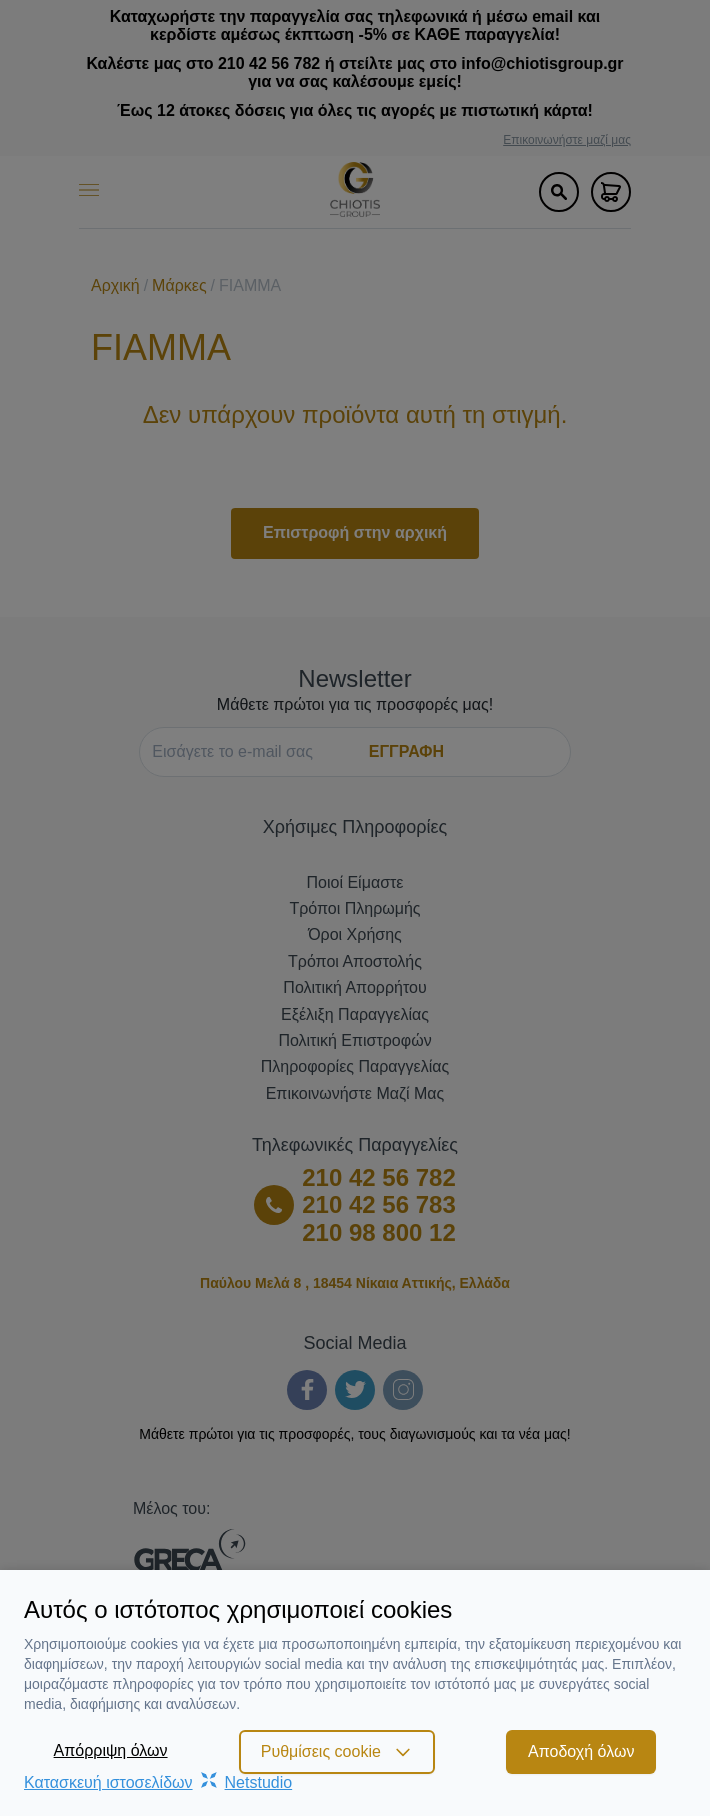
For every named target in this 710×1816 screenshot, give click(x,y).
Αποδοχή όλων (581, 1751)
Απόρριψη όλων (111, 1750)
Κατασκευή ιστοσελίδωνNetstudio (158, 1782)
